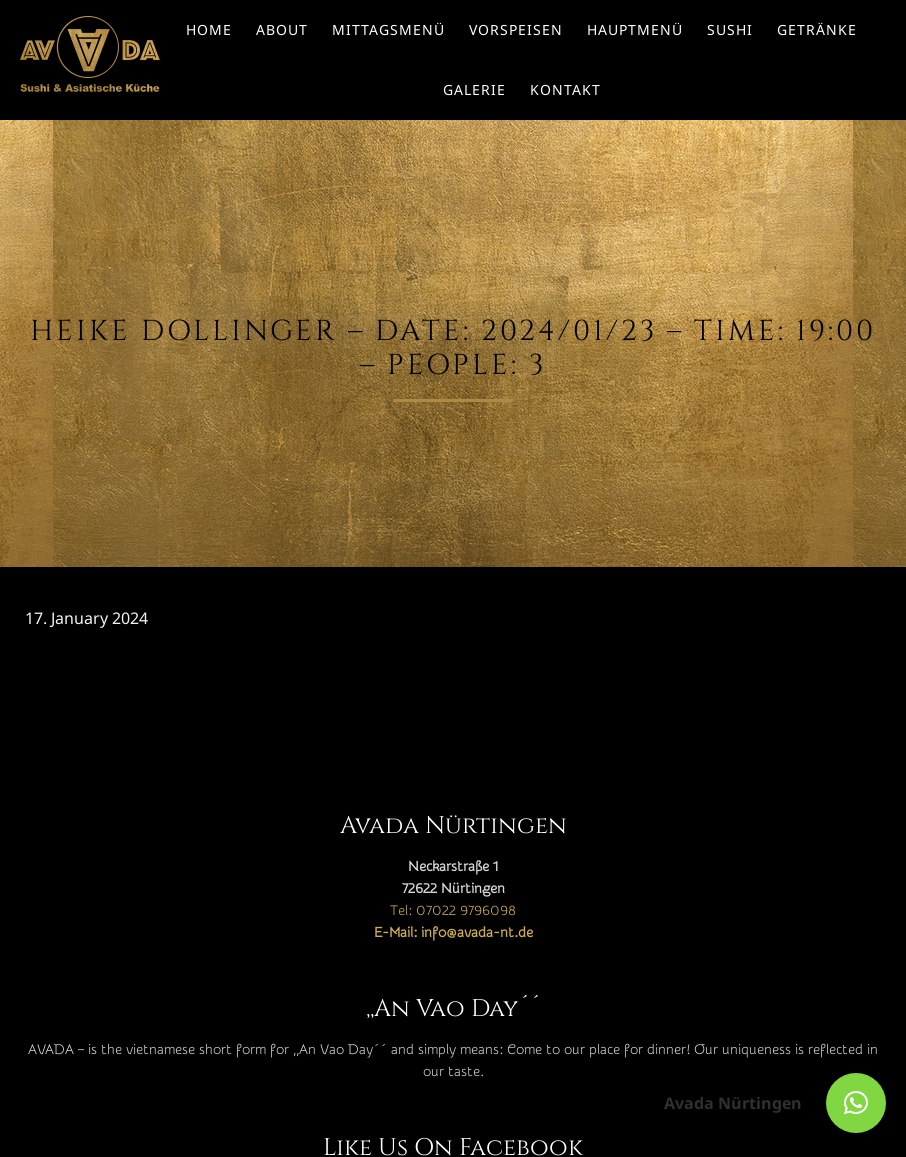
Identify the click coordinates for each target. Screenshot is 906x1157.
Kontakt (565, 89)
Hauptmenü (635, 29)
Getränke (817, 29)
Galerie (474, 89)
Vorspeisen (516, 29)
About (282, 29)
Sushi (730, 29)
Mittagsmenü (388, 29)
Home (209, 29)
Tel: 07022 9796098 (453, 911)
